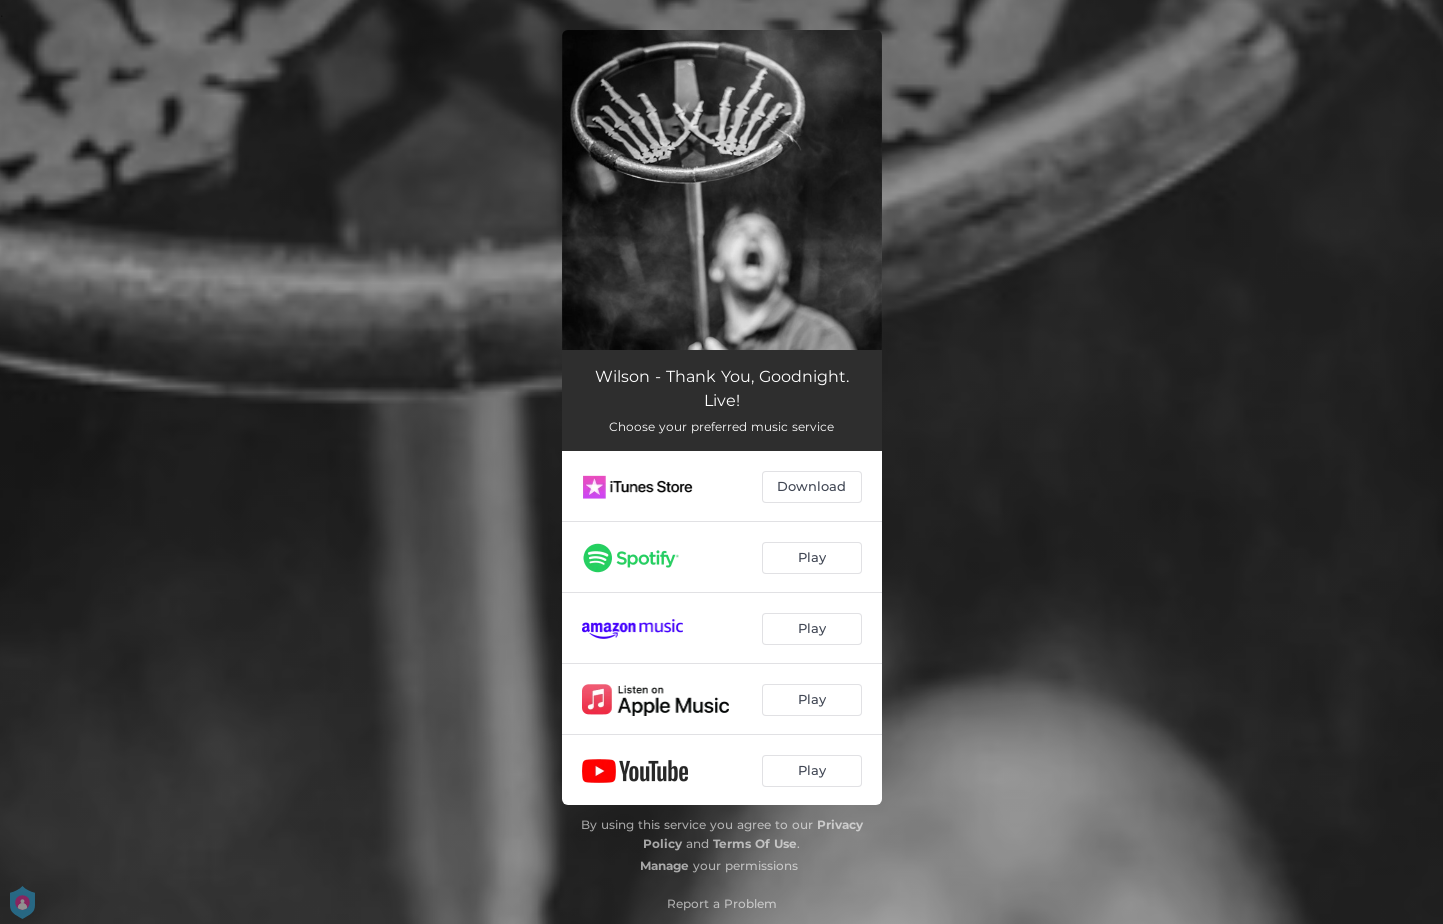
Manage (664, 865)
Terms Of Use (755, 843)
